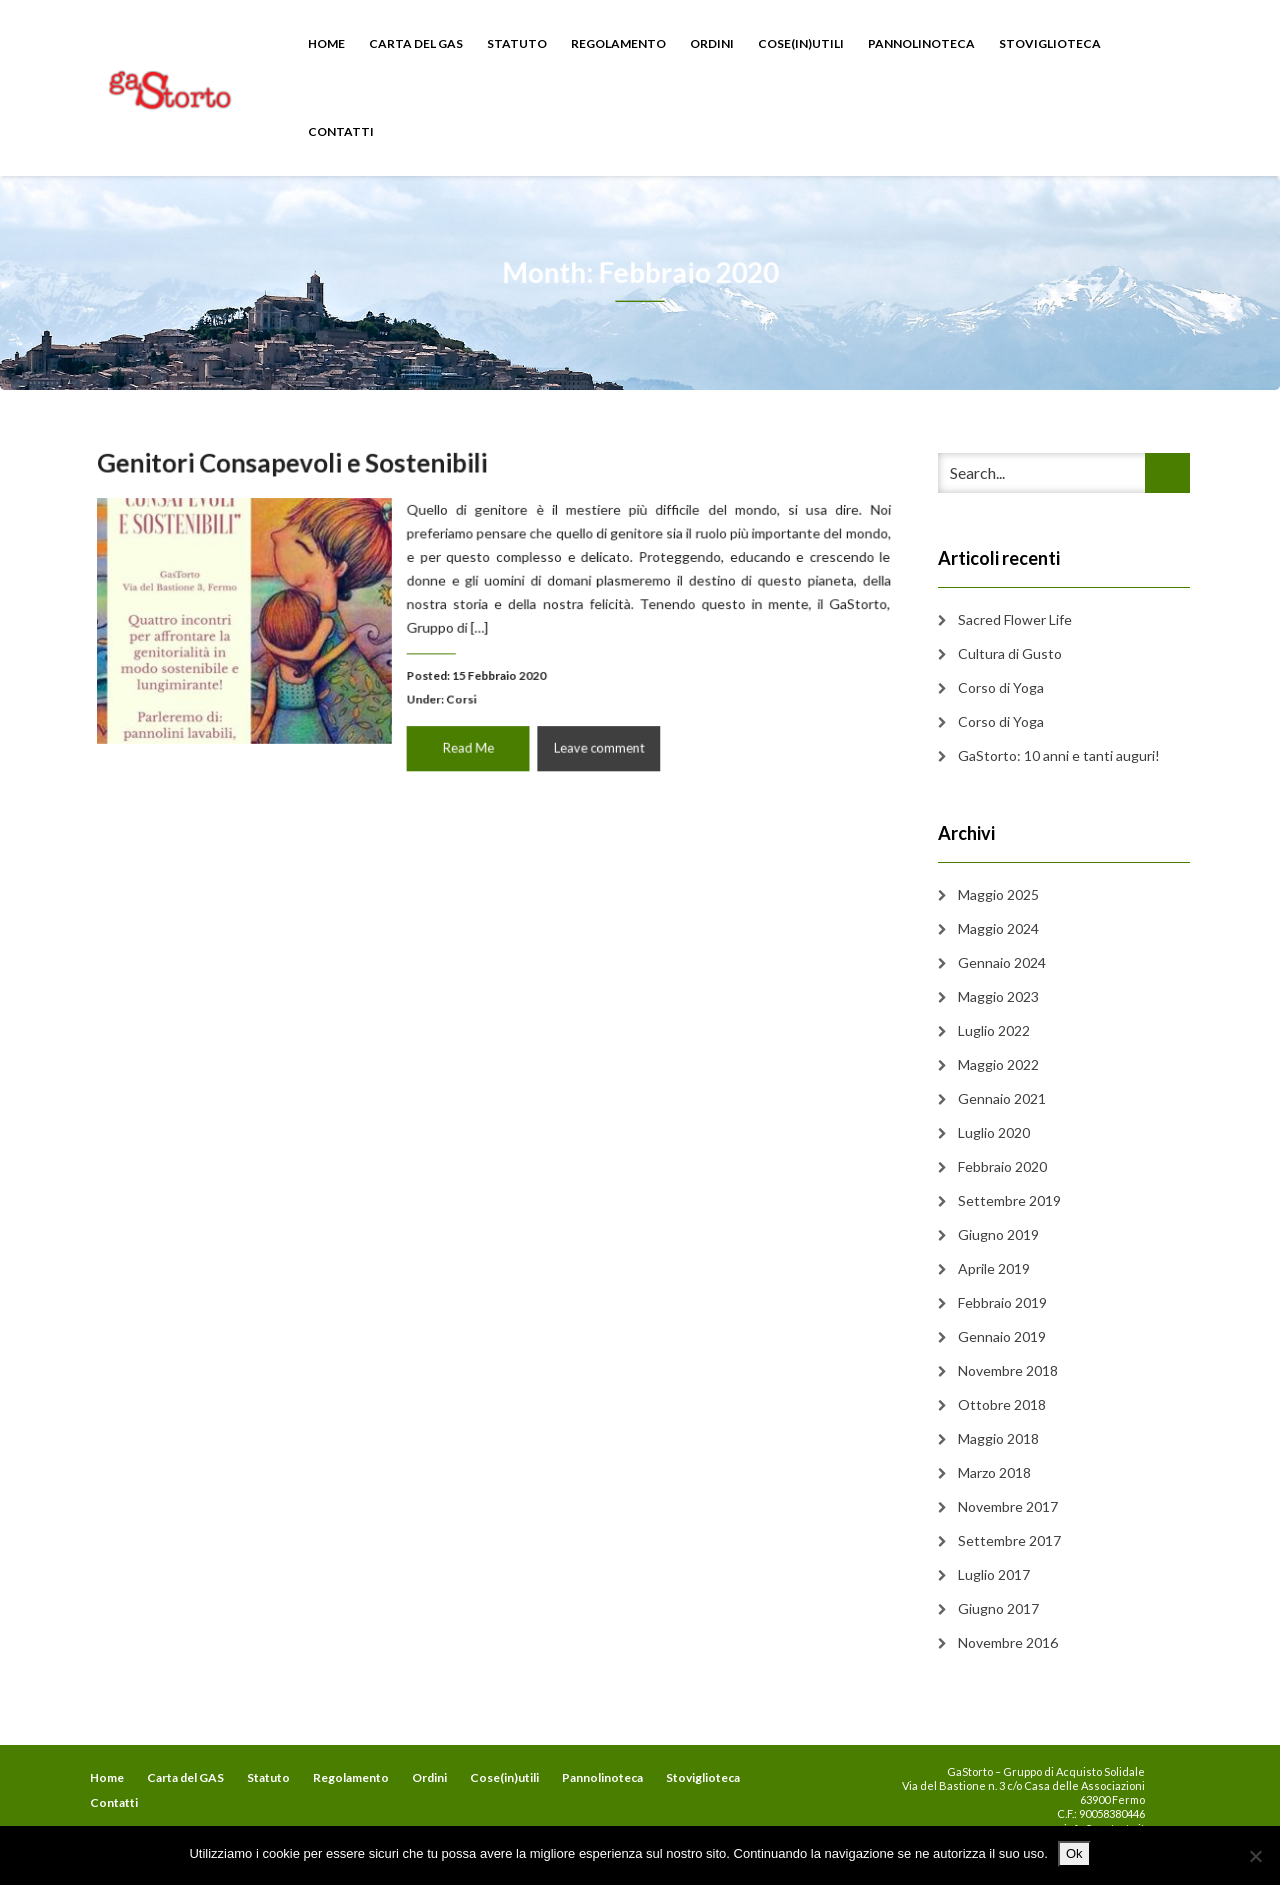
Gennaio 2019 (1002, 1336)
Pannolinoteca (921, 43)
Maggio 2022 (998, 1064)
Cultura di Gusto (1010, 653)
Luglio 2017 (994, 1574)
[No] (1255, 1856)
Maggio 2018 (998, 1438)
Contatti (341, 131)
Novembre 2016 (1008, 1642)
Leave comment (594, 741)
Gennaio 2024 (1002, 962)
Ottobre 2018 (1002, 1404)
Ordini (712, 43)
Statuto (517, 43)
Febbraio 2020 (1002, 1166)
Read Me (469, 741)
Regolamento (618, 43)
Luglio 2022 (994, 1030)
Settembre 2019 (1009, 1200)
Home (326, 43)
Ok (1074, 1853)
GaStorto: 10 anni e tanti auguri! (1059, 755)
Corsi (462, 695)
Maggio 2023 (998, 996)
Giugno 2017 (998, 1608)
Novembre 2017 (1008, 1506)
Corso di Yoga (1001, 687)
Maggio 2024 (998, 928)
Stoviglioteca (1050, 43)
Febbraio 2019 (1002, 1302)
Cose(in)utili (801, 43)
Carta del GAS (416, 43)
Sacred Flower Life (1015, 619)
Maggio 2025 (998, 894)
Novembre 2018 (1008, 1370)
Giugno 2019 (998, 1234)
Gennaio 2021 (1002, 1098)
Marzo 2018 (994, 1472)
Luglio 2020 (994, 1132)
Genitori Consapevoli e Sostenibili (301, 469)
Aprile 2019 (994, 1268)
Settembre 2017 (1009, 1540)
